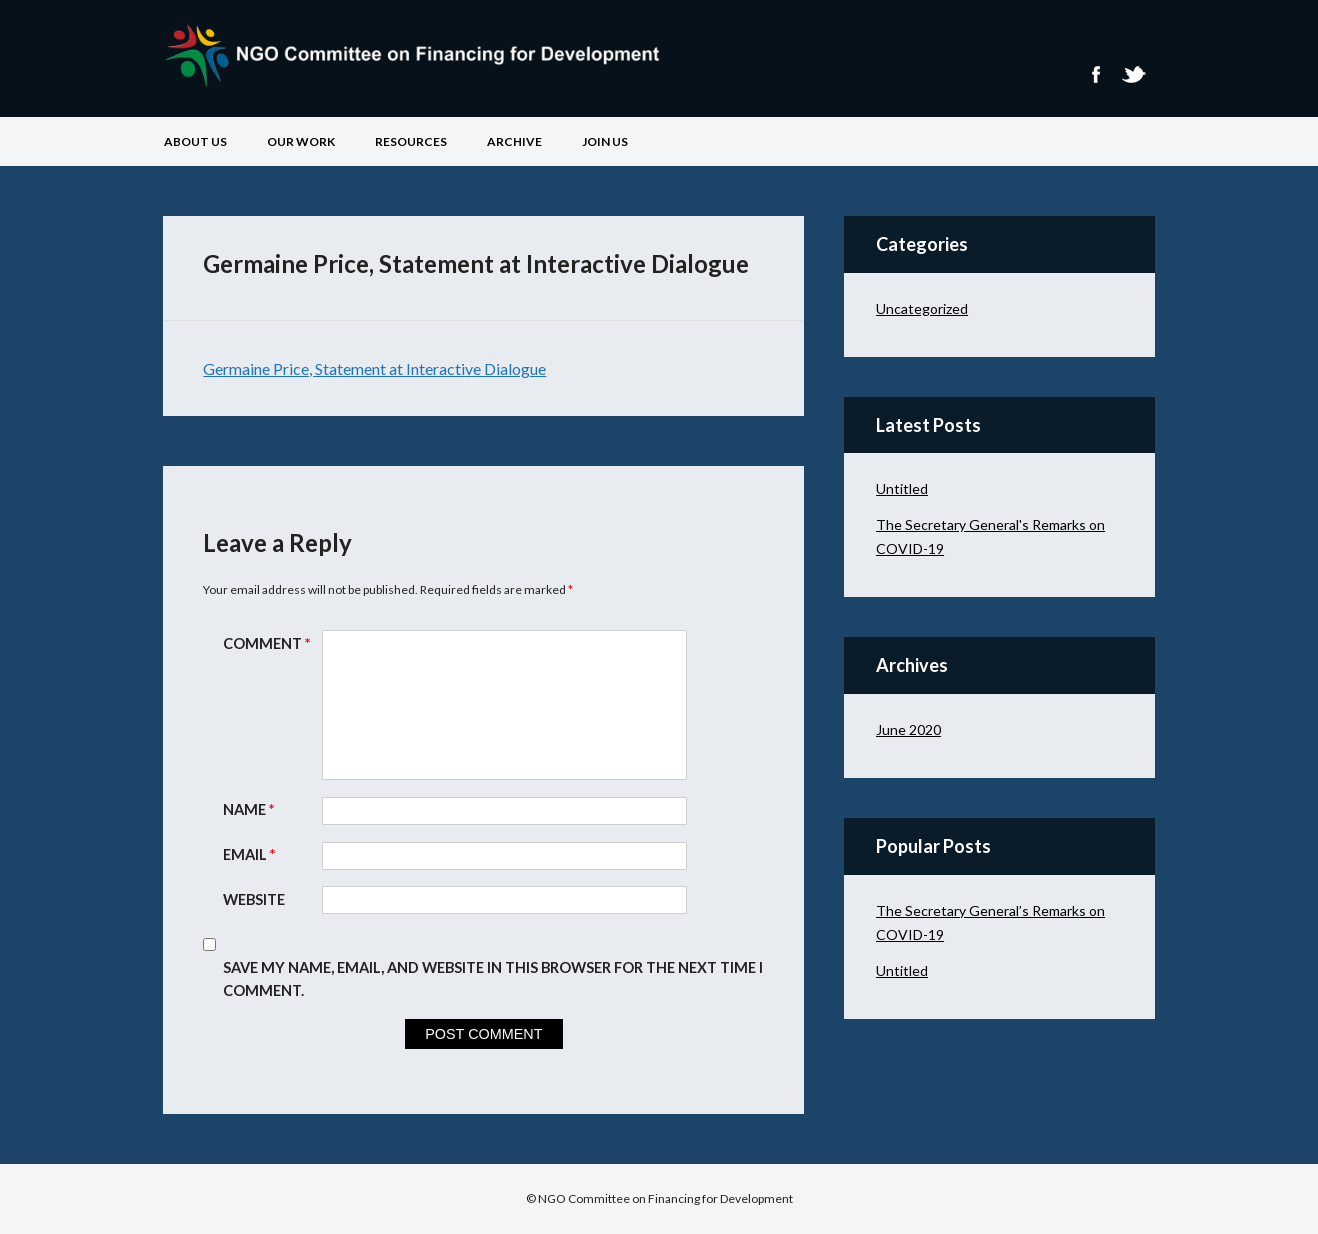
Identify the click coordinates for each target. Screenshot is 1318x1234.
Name (251, 809)
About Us (195, 141)
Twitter (1133, 74)
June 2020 (908, 729)
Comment (269, 643)
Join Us (605, 141)
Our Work (301, 141)
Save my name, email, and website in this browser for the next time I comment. (493, 979)
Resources (411, 141)
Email (251, 854)
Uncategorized (922, 308)
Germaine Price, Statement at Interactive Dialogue (374, 368)
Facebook (1095, 74)
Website (254, 899)
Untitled (902, 488)
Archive (514, 141)
